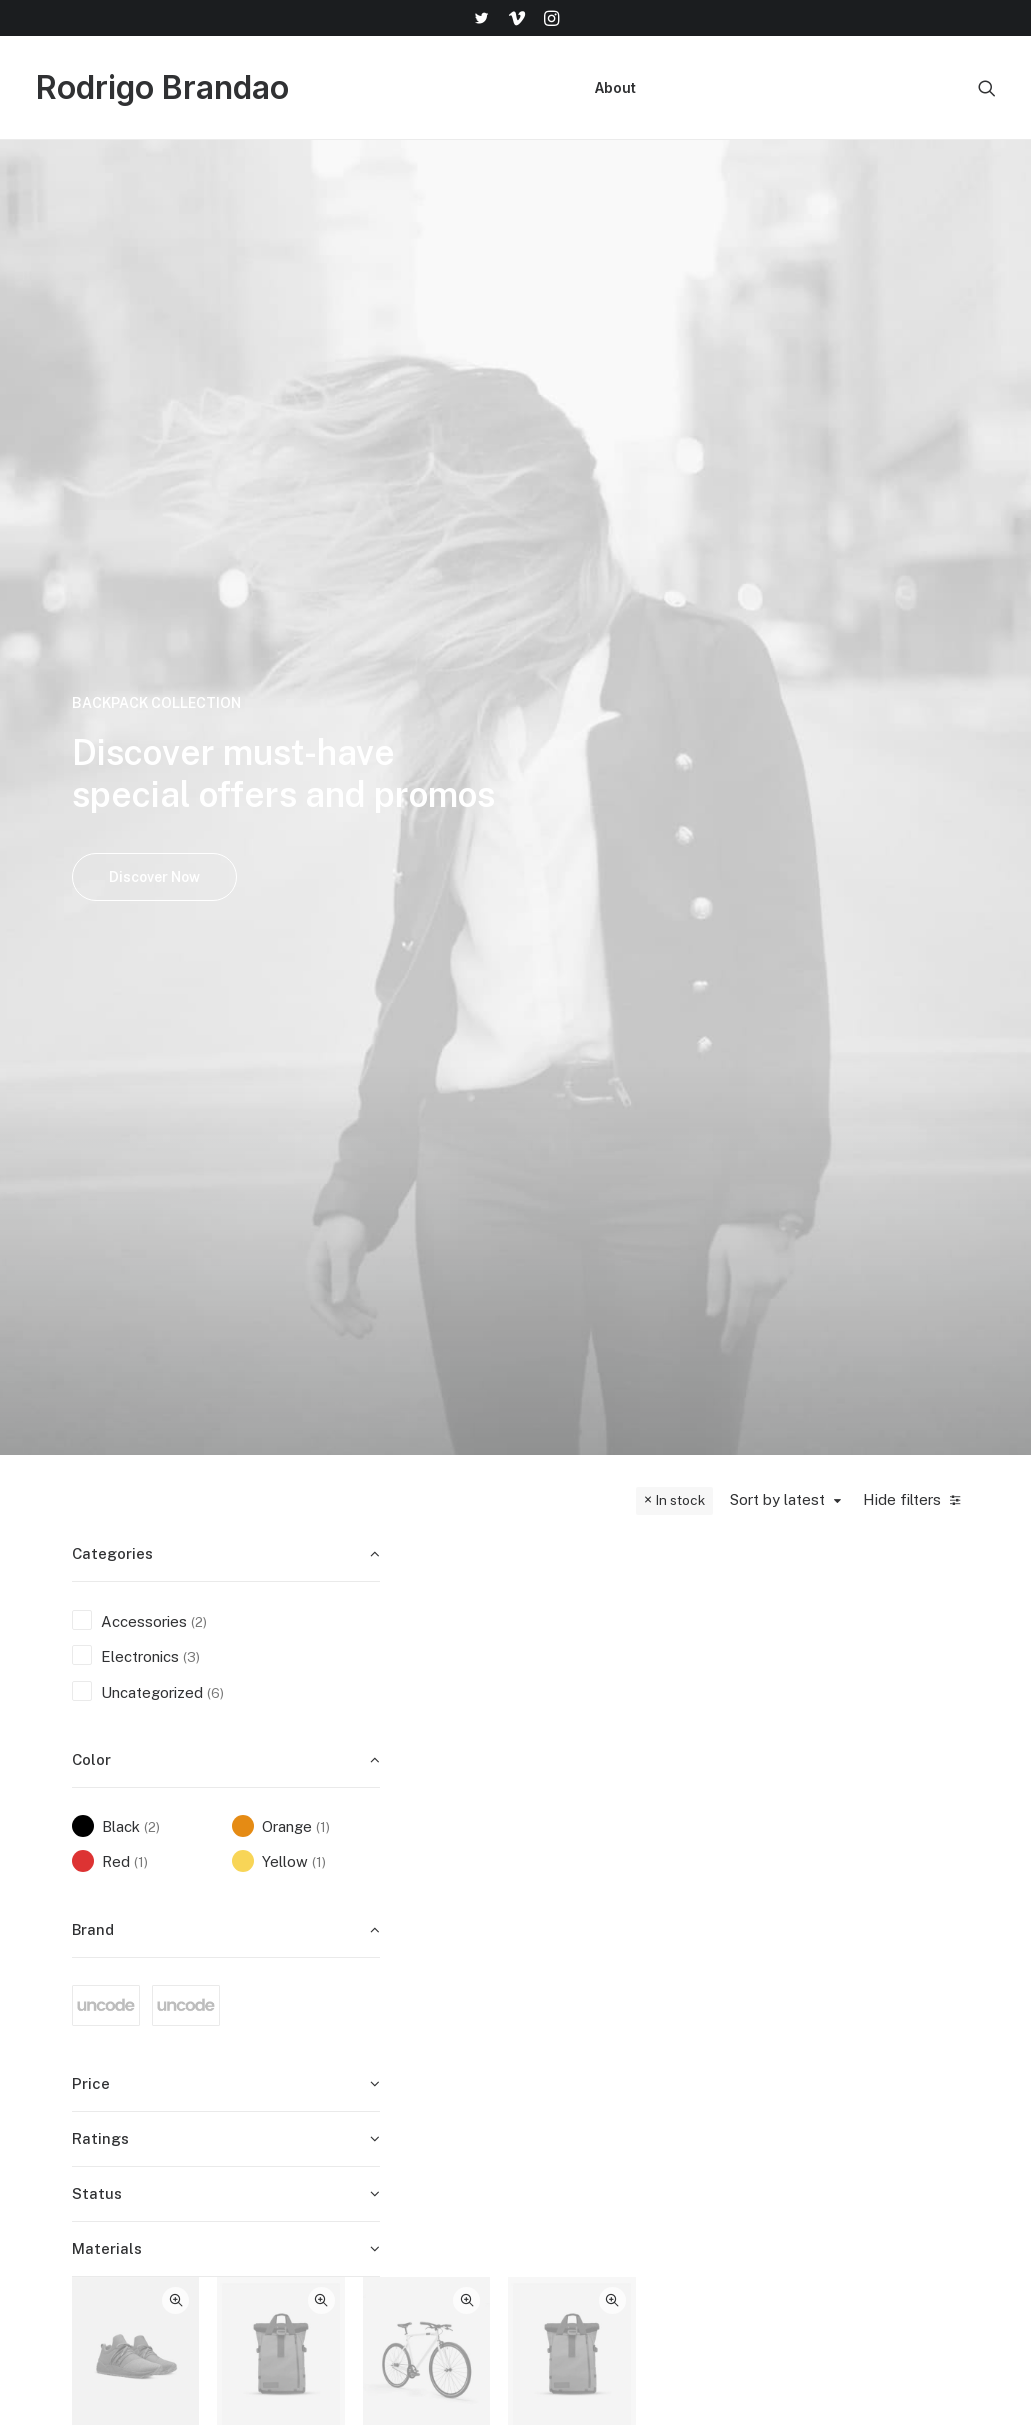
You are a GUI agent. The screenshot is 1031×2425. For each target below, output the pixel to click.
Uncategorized (646, 1147)
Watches (508, 781)
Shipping (740, 1980)
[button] (481, 18)
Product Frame (639, 1185)
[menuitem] (481, 18)
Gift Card (583, 2216)
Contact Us (750, 2059)
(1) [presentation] (323, 865)
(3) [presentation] (191, 695)
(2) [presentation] (199, 660)
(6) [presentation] (215, 731)
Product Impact (508, 1577)
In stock (680, 538)
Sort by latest (777, 537)
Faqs (728, 1954)
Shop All (580, 1954)
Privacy (736, 2085)
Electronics (505, 755)
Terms (733, 2033)
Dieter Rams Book (508, 1185)
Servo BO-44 (902, 793)
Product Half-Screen (771, 1586)
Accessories (771, 755)
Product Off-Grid (771, 1185)
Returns (738, 2006)
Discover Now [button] (154, 396)
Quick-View (541, 606)
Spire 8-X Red (639, 793)
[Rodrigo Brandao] (162, 88)
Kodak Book (771, 793)
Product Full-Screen (639, 1586)
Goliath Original (508, 820)
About (615, 87)
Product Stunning (903, 1185)
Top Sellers (590, 2243)
